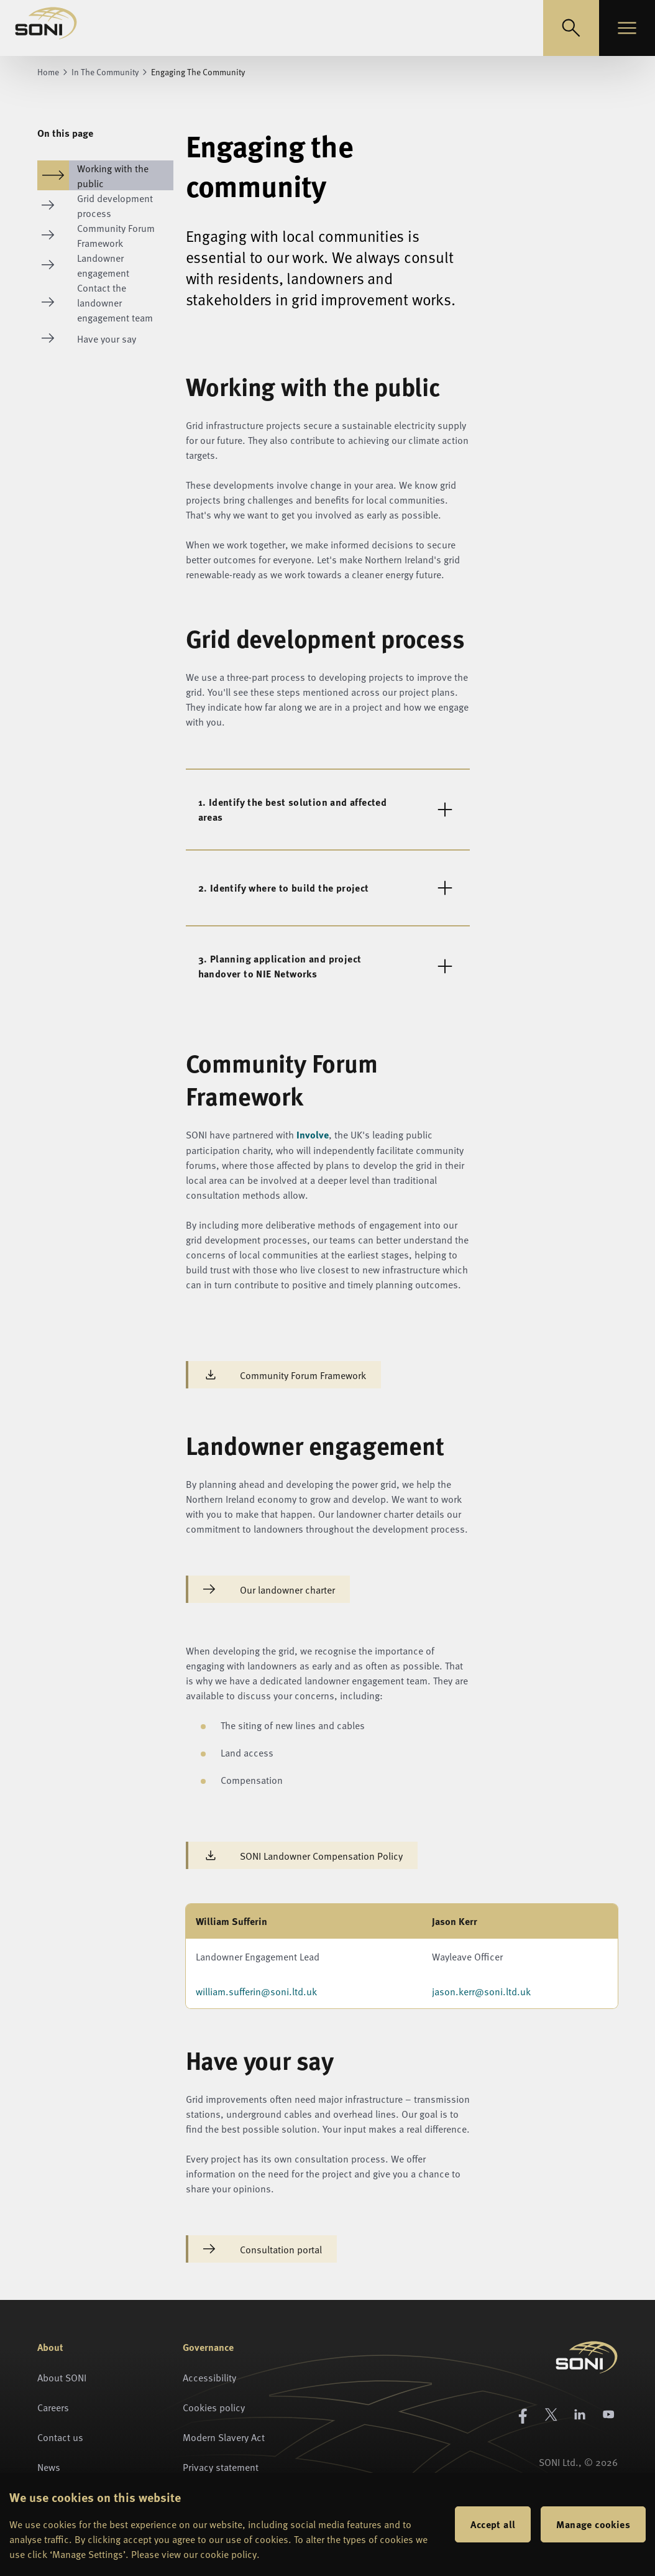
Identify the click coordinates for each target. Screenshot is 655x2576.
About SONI (61, 2377)
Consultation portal (262, 2249)
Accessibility (209, 2377)
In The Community (105, 72)
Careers (53, 2407)
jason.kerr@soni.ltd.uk (481, 1991)
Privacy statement (221, 2466)
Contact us (60, 2437)
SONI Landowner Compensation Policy (303, 1855)
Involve (312, 1134)
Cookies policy (214, 2407)
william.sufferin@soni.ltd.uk (256, 1991)
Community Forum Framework (284, 1374)
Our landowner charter (269, 1589)
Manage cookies (593, 2524)
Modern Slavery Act (224, 2437)
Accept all (492, 2524)
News (48, 2466)
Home (48, 72)
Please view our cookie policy (194, 2553)
